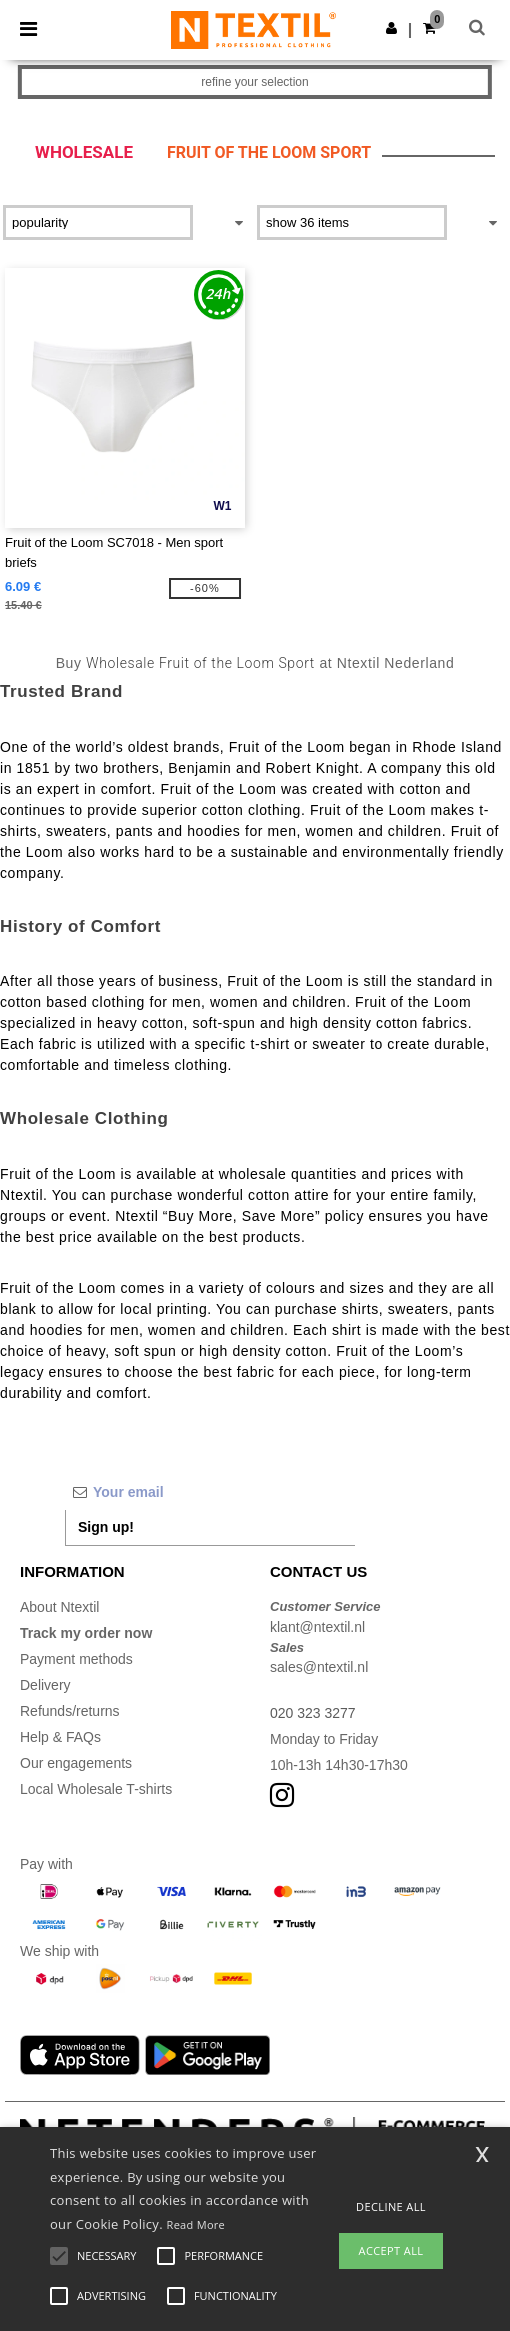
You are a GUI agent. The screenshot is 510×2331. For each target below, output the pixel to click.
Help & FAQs (60, 1737)
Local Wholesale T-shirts (96, 1789)
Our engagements (76, 1763)
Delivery (45, 1685)
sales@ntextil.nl (319, 1667)
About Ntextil (59, 1607)
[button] (391, 28)
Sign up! (106, 1527)
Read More (196, 2224)
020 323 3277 (313, 1713)
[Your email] (210, 1492)
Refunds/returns (70, 1711)
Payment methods (76, 1659)
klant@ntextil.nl (317, 1627)
